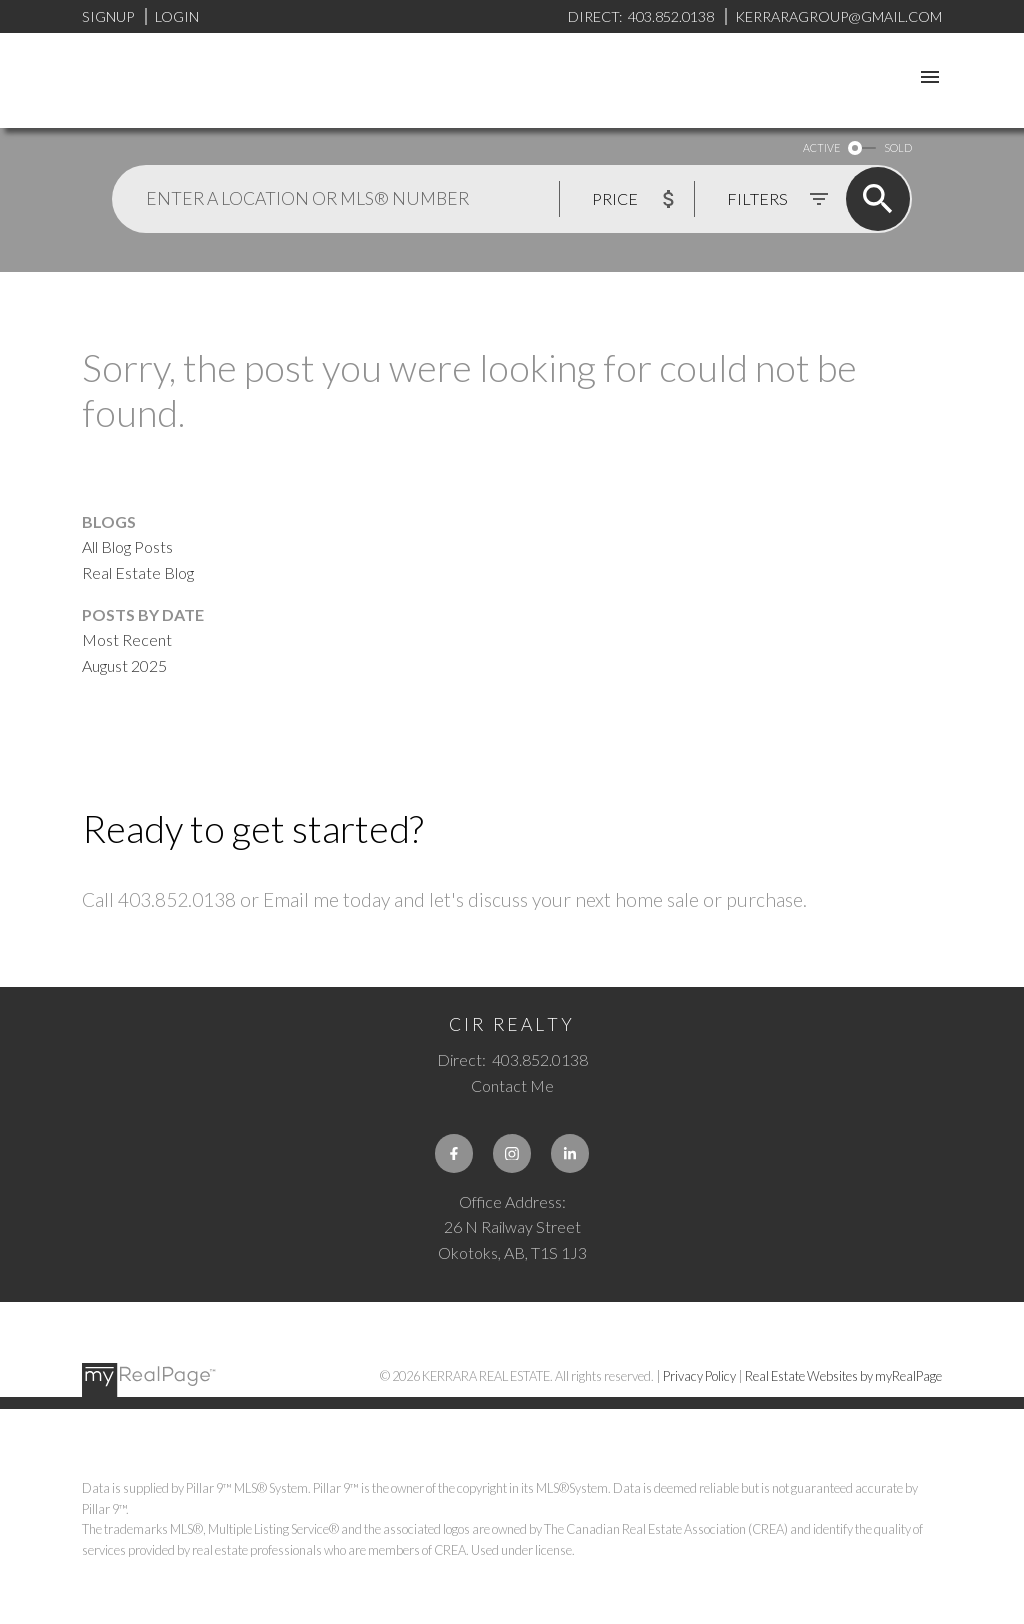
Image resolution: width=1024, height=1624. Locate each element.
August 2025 (124, 665)
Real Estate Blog (138, 572)
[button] (454, 1153)
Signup (108, 16)
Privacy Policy (699, 1376)
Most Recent (127, 639)
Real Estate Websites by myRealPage (843, 1376)
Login (177, 16)
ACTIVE (821, 147)
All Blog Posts (127, 546)
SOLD (898, 147)
